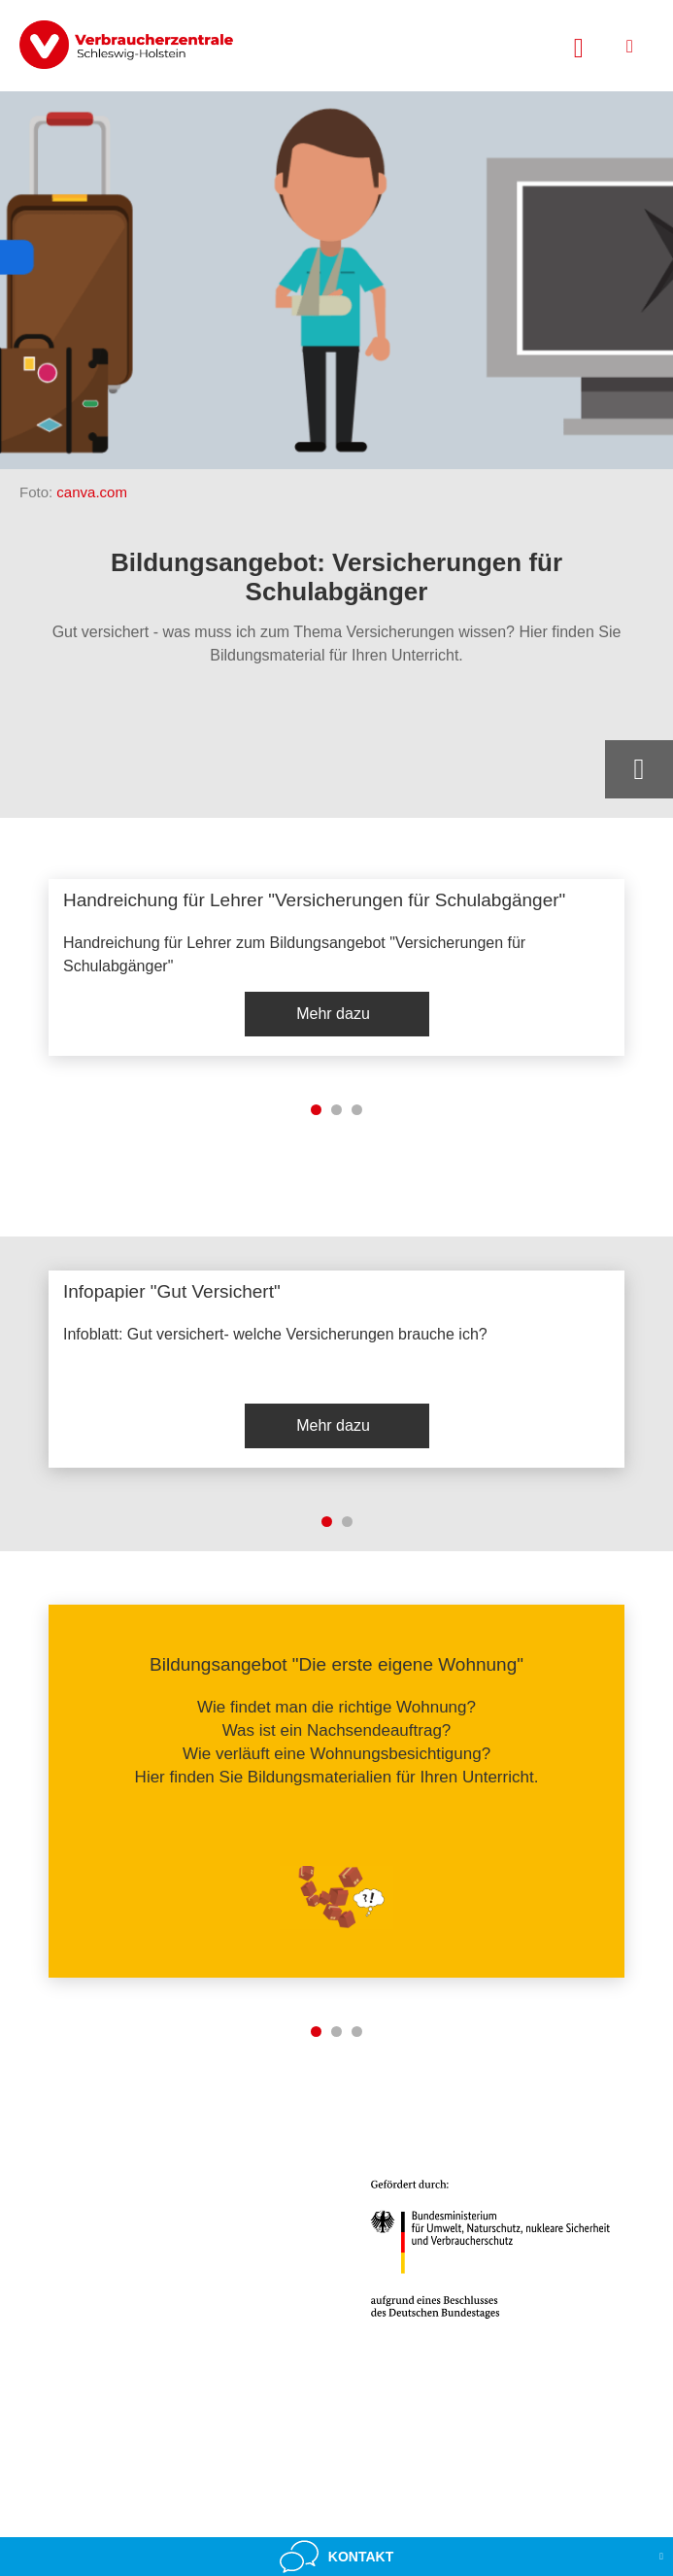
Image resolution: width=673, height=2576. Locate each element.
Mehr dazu (333, 1013)
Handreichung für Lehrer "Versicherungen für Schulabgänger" (314, 900)
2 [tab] (336, 1109)
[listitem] (336, 967)
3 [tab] (357, 1109)
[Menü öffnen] (630, 46)
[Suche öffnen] (579, 45)
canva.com (91, 492)
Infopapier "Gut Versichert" (172, 1291)
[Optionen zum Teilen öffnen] (639, 769)
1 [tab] (316, 1109)
